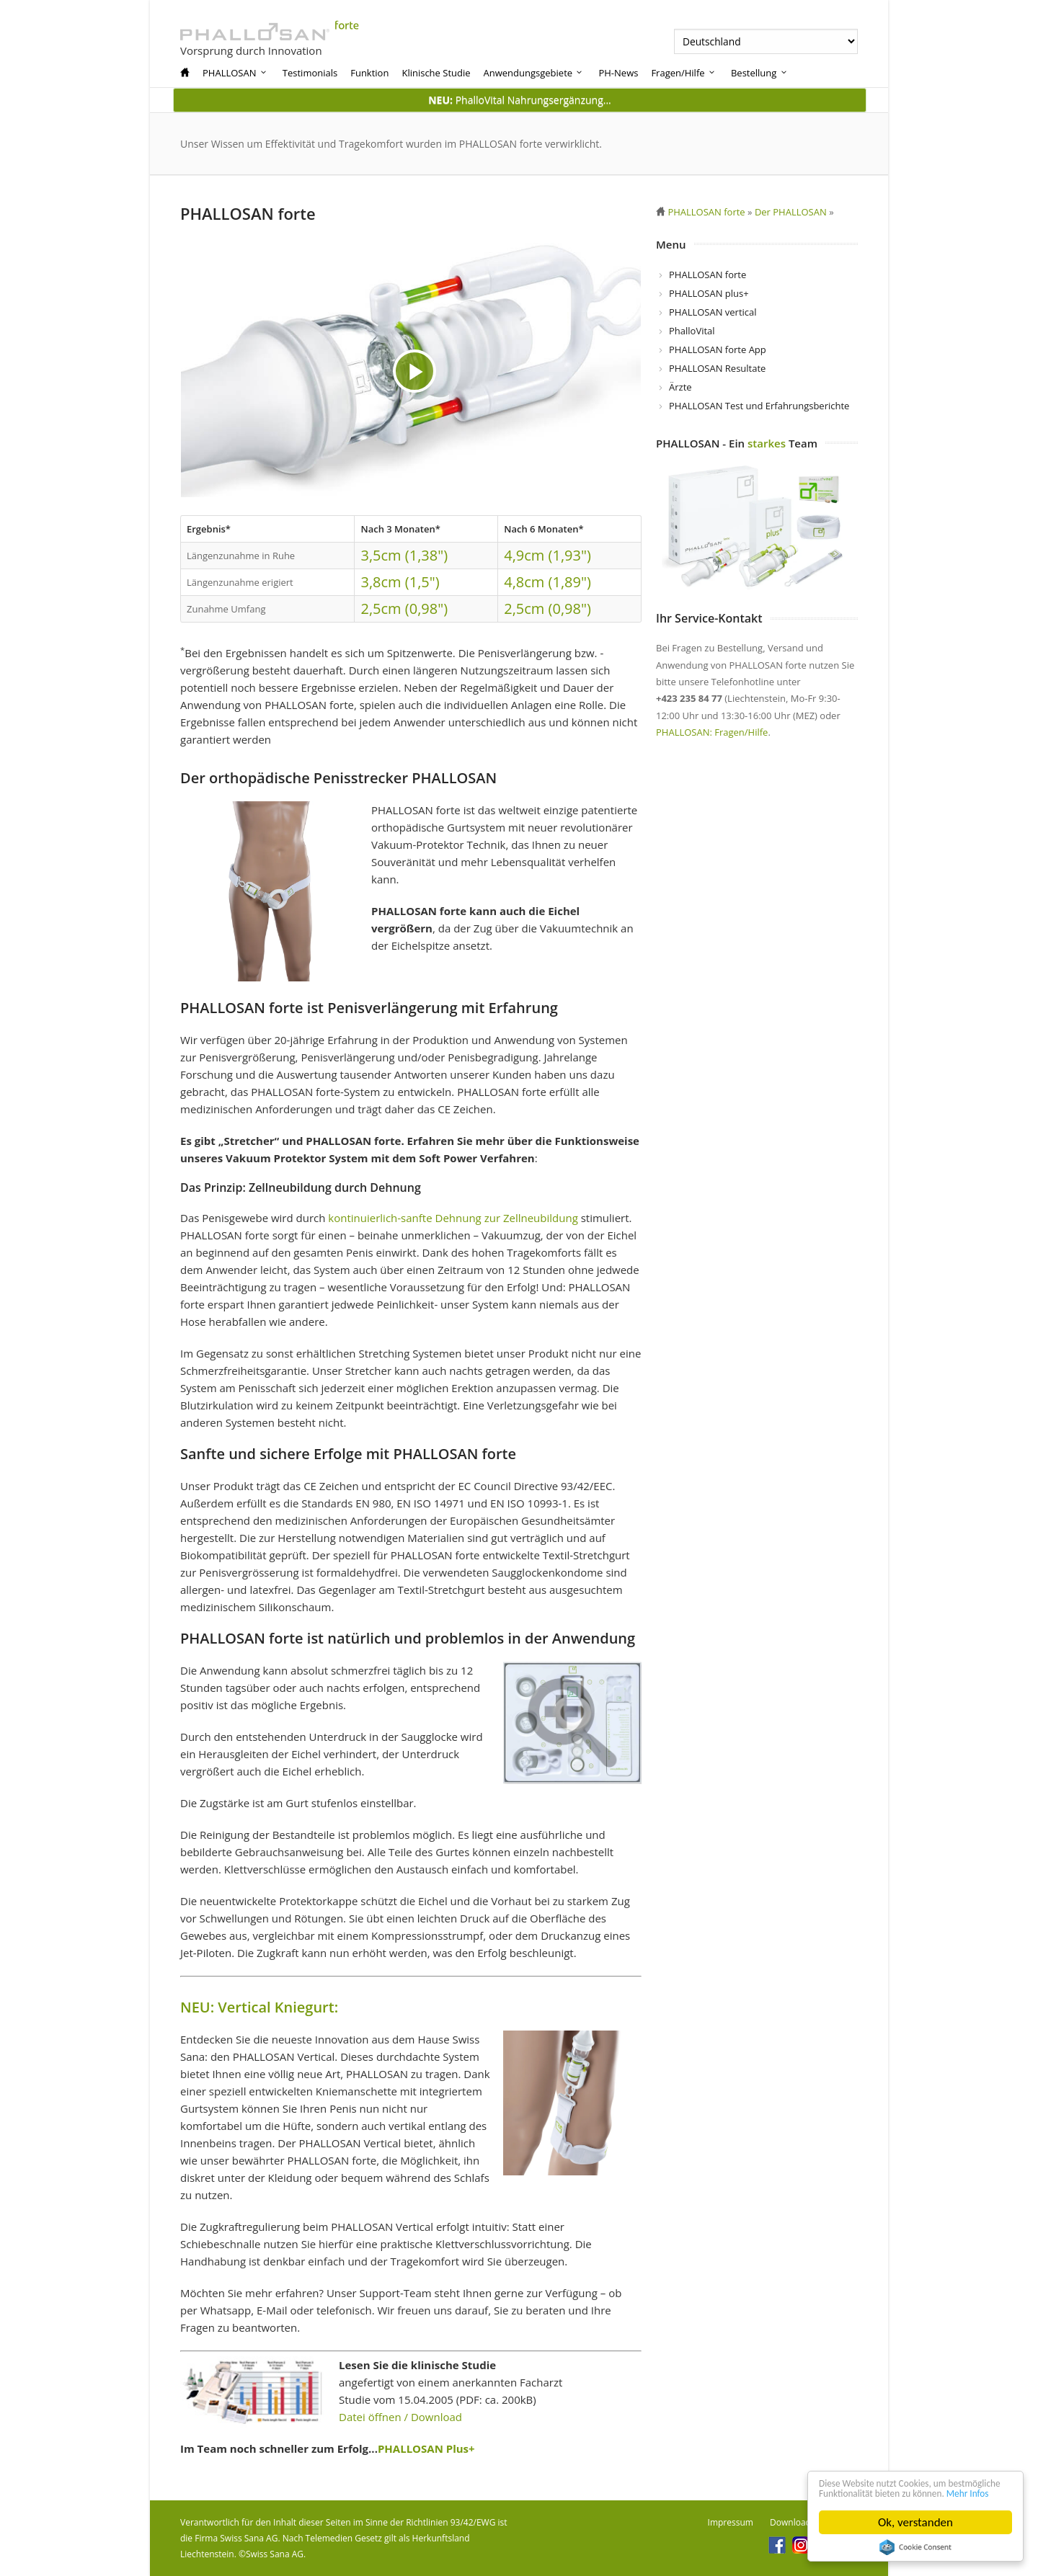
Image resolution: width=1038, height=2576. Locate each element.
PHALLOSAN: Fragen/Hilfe (712, 732)
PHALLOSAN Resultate (717, 368)
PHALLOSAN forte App (717, 349)
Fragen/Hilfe (684, 72)
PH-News (618, 72)
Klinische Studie (436, 72)
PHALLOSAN (235, 72)
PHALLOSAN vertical (713, 312)
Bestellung (760, 72)
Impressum (730, 2522)
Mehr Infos (889, 2492)
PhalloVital (692, 330)
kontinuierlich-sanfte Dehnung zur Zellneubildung (452, 1218)
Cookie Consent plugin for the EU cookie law (915, 2547)
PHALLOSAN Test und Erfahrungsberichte (759, 405)
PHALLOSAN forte (707, 274)
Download (790, 2522)
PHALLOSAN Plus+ (426, 2448)
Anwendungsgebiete (534, 72)
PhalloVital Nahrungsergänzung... (519, 100)
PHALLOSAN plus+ (709, 293)
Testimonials (310, 72)
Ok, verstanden (915, 2522)
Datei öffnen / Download (400, 2417)
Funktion (369, 72)
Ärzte (680, 386)
